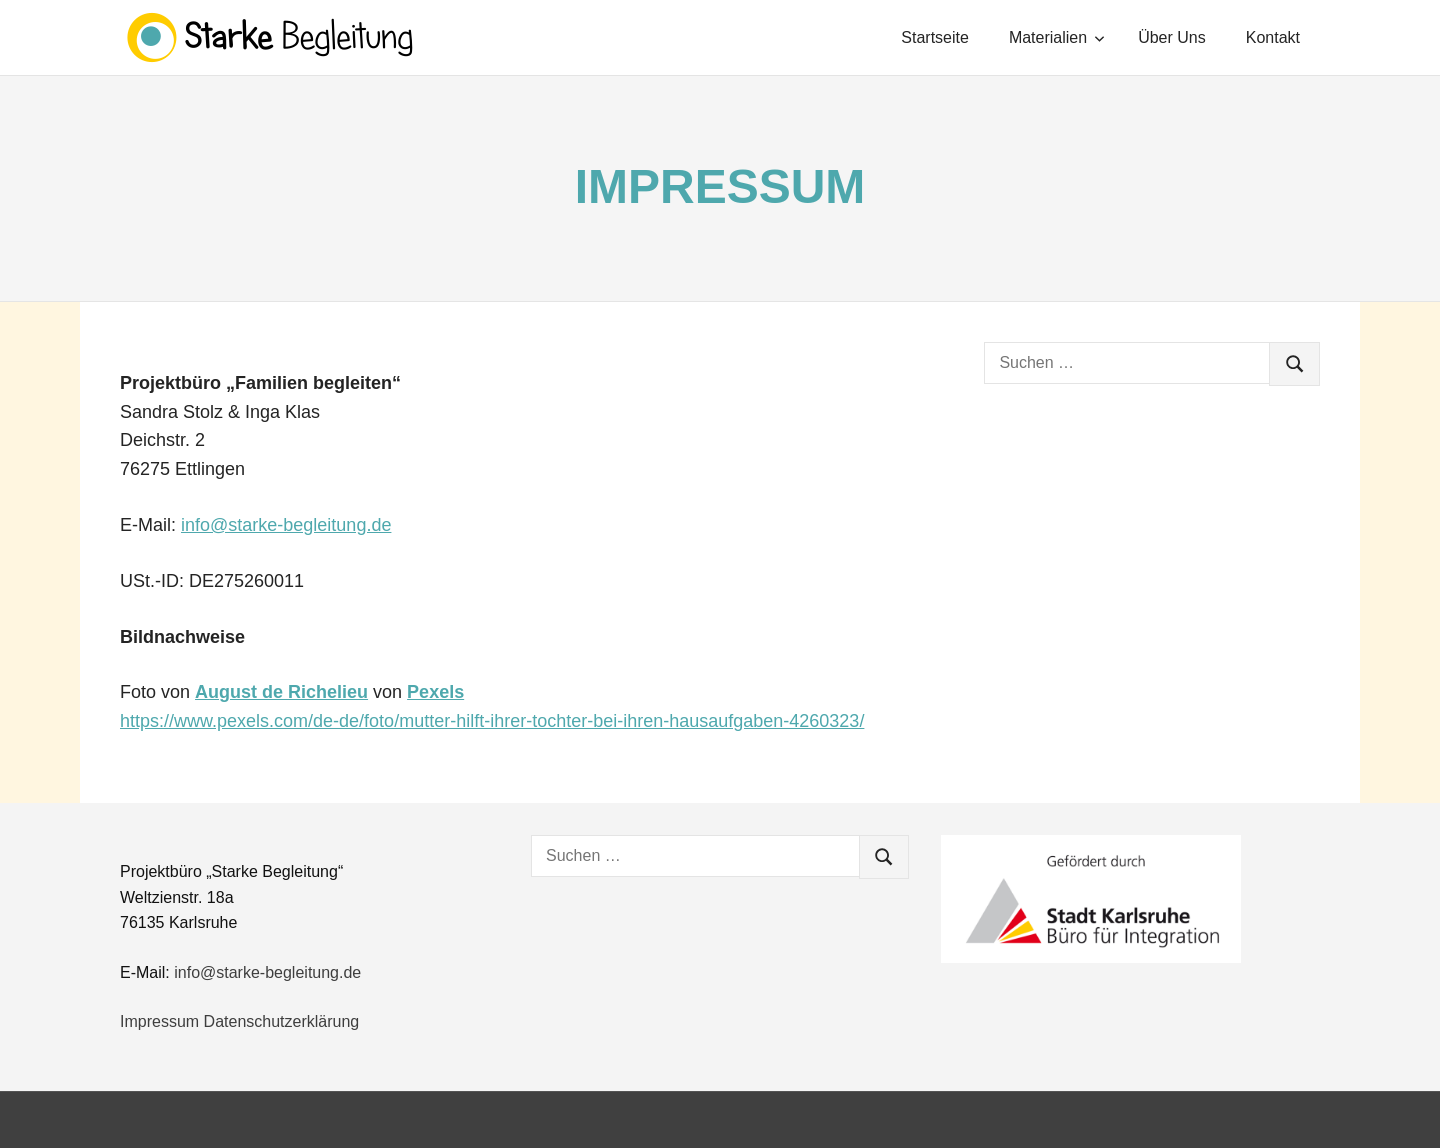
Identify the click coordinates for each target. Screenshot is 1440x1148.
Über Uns (1172, 37)
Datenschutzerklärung (282, 1021)
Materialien (1057, 37)
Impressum (159, 1021)
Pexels (435, 692)
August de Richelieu (281, 692)
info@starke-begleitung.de (286, 525)
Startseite (935, 37)
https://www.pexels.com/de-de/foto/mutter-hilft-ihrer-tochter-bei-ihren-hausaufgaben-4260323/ (492, 721)
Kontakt (1273, 37)
